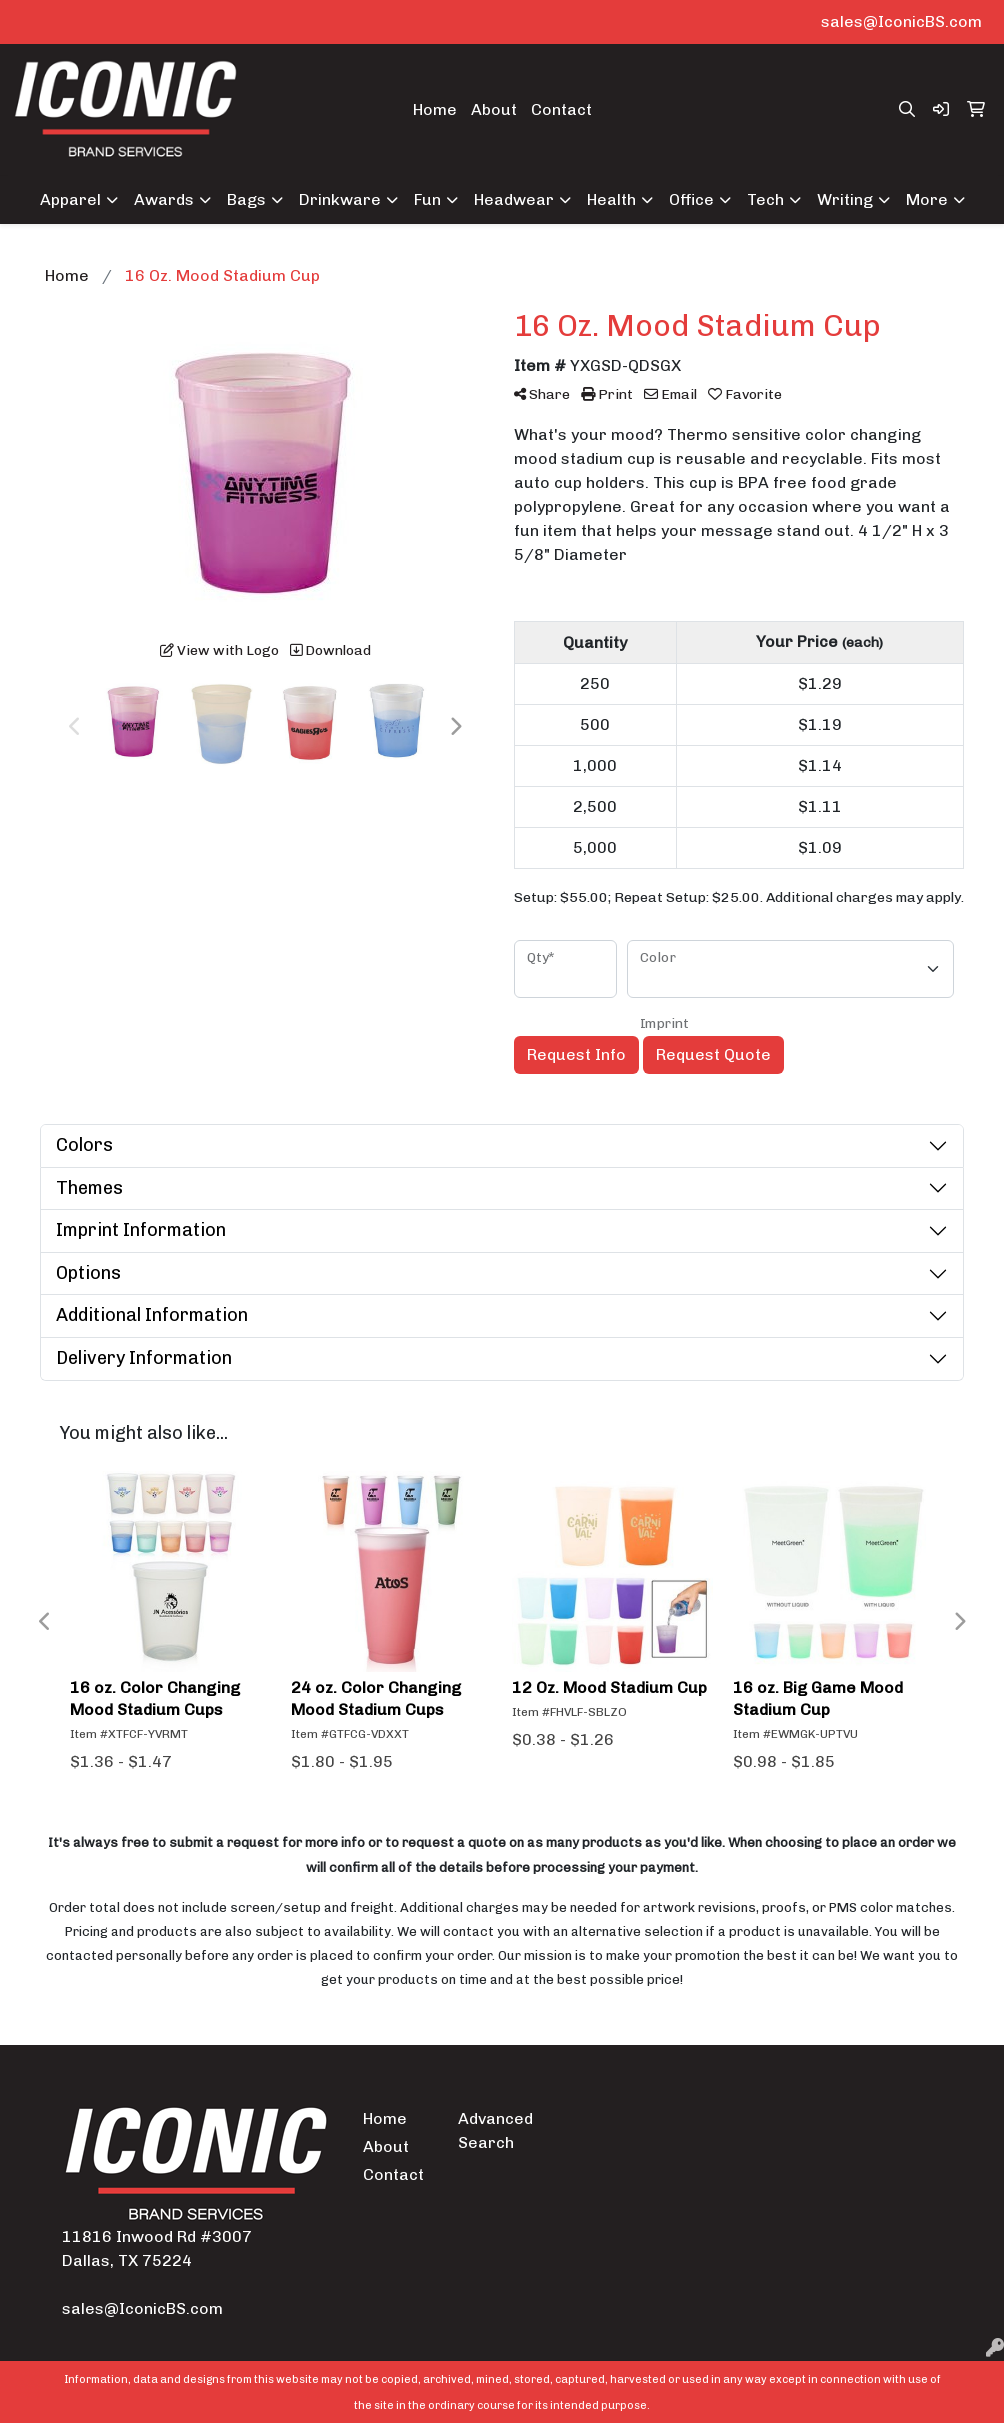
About (494, 109)
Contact (561, 109)
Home (435, 109)
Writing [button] (845, 199)
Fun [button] (427, 199)
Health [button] (611, 199)
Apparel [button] (70, 199)
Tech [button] (765, 199)
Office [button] (691, 199)
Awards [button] (164, 199)
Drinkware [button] (340, 199)
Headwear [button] (514, 199)
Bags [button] (246, 199)
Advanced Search (493, 2130)
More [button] (927, 199)
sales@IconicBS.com (901, 21)
